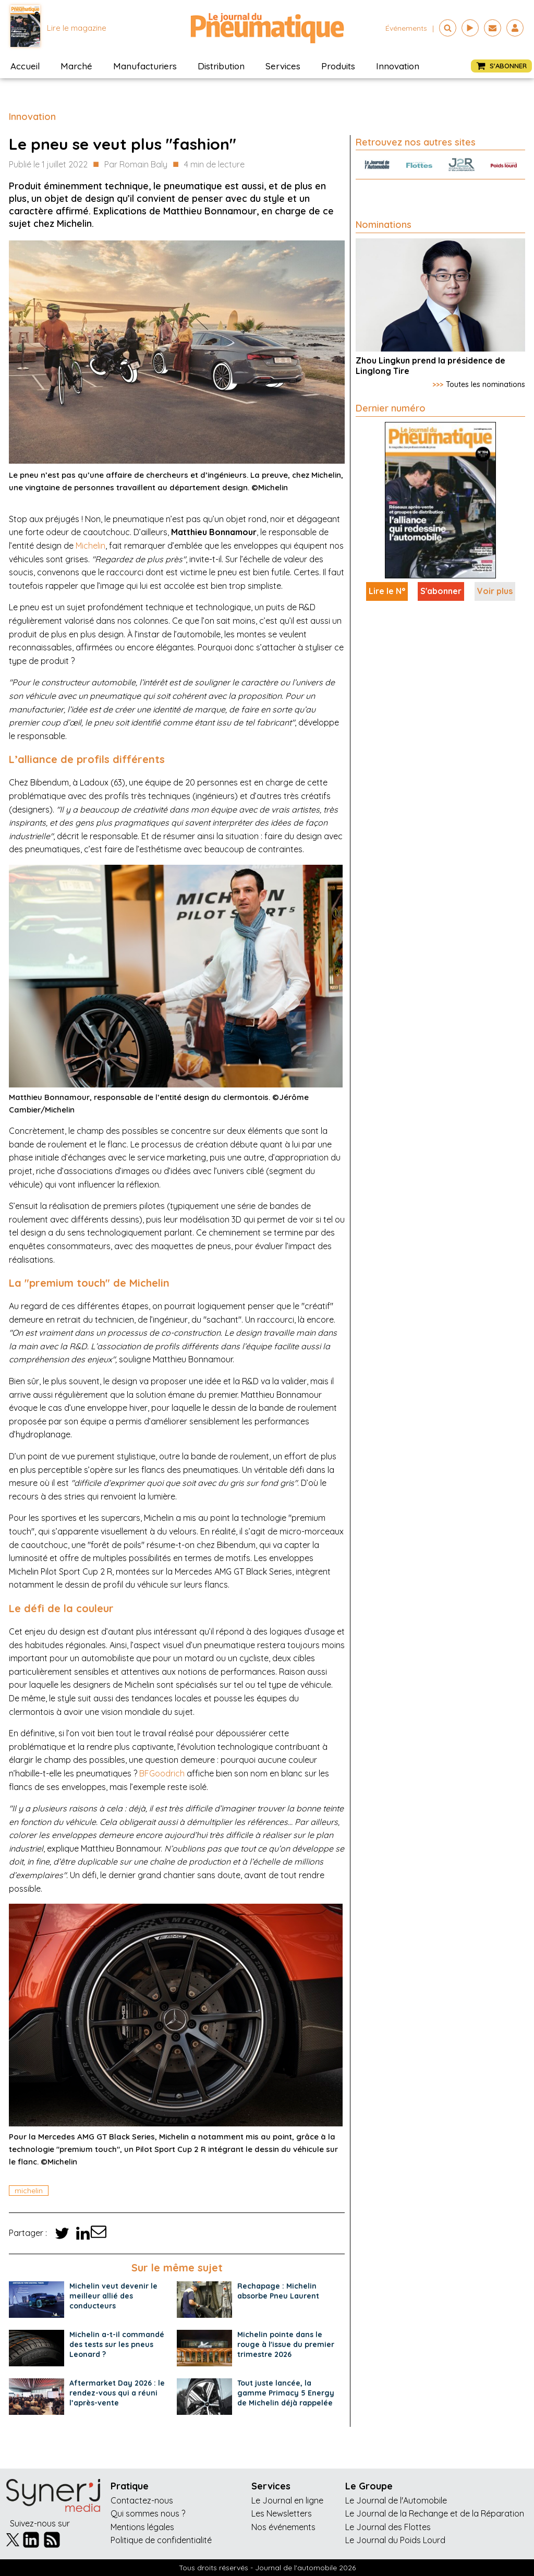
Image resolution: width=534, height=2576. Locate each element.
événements (406, 28)
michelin (29, 2190)
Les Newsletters (281, 2513)
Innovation (397, 66)
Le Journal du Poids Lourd (395, 2540)
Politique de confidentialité (161, 2540)
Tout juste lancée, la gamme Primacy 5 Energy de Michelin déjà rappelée (285, 2393)
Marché (76, 66)
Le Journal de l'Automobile (396, 2500)
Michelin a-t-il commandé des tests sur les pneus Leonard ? (116, 2344)
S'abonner (441, 591)
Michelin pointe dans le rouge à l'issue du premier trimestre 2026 (285, 2344)
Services (282, 66)
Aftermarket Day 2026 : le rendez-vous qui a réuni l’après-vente (117, 2393)
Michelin (90, 545)
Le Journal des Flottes (388, 2527)
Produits (338, 66)
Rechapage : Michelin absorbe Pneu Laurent (278, 2291)
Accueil (25, 66)
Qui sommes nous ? (148, 2513)
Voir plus (495, 591)
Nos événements (283, 2527)
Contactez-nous (142, 2500)
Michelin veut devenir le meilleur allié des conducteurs (113, 2296)
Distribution (221, 66)
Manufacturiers (145, 66)
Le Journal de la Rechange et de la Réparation (434, 2513)
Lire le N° (387, 591)
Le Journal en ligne (287, 2500)
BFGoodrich (162, 1773)
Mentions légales (142, 2527)
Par (135, 165)
